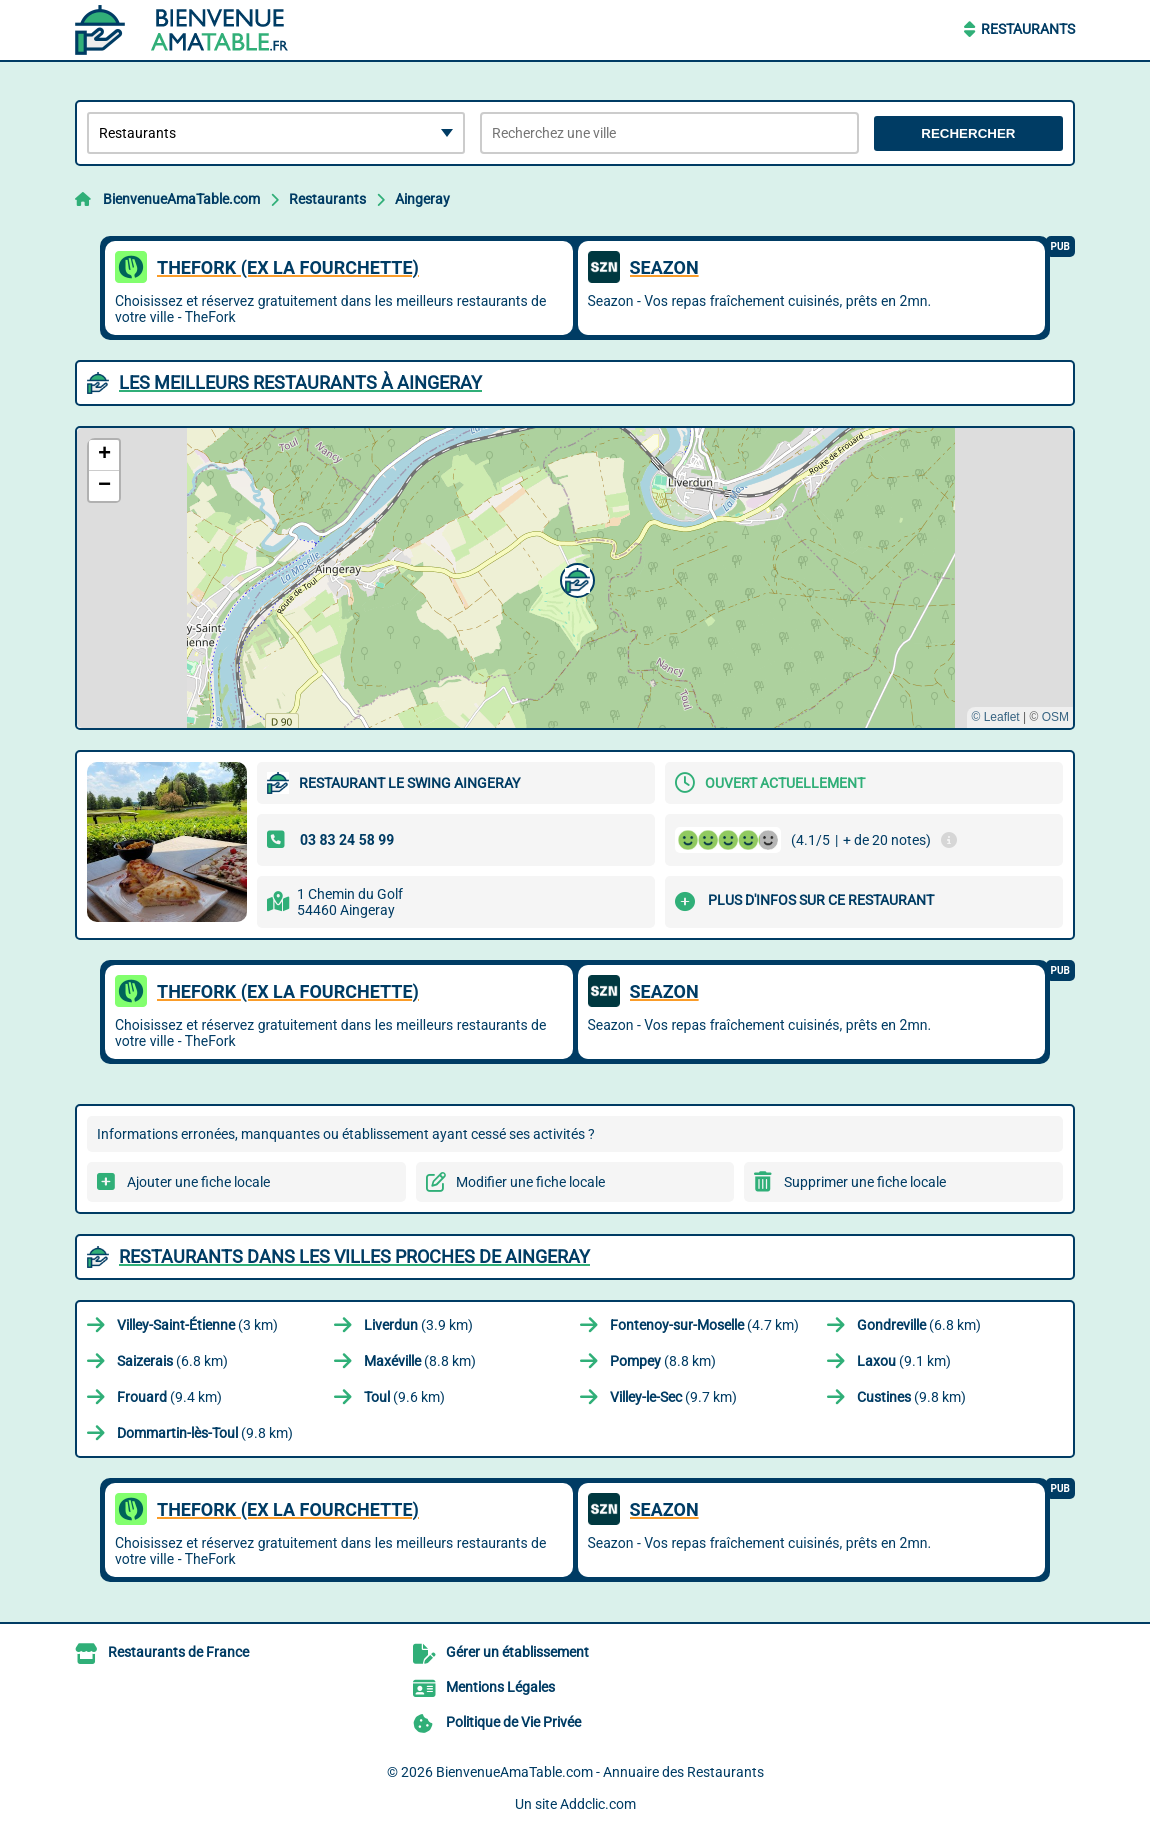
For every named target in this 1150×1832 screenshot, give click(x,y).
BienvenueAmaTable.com (181, 199)
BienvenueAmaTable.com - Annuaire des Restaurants (600, 1772)
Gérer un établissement (517, 1652)
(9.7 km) (673, 1397)
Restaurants (1028, 29)
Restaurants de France (178, 1652)
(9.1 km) (904, 1361)
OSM (1055, 717)
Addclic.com (598, 1804)
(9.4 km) (169, 1397)
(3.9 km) (418, 1325)
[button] (575, 578)
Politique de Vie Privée (513, 1722)
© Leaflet (995, 717)
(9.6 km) (404, 1397)
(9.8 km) (911, 1397)
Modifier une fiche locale (530, 1182)
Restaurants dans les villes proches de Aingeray (354, 1256)
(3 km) (197, 1325)
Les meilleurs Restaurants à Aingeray (300, 382)
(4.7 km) (704, 1325)
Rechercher (968, 133)
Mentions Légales (500, 1687)
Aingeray (422, 199)
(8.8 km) (420, 1361)
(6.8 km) (919, 1325)
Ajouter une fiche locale (198, 1182)
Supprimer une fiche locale (865, 1182)
